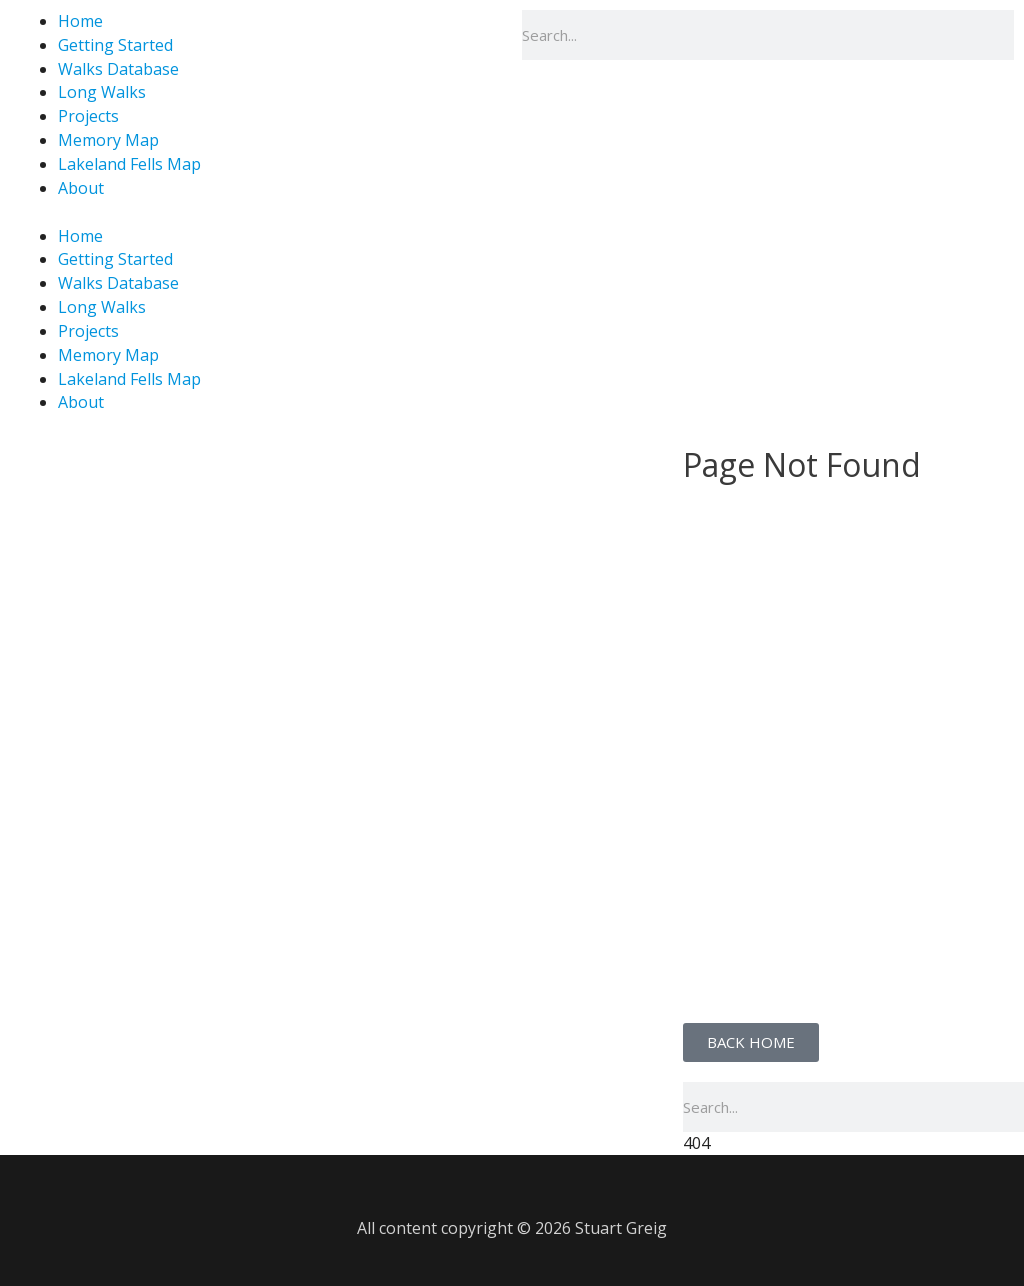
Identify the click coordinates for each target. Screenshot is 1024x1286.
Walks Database (118, 69)
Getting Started (115, 45)
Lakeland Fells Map (129, 164)
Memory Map (108, 140)
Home (80, 236)
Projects (88, 116)
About (81, 188)
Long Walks (102, 92)
